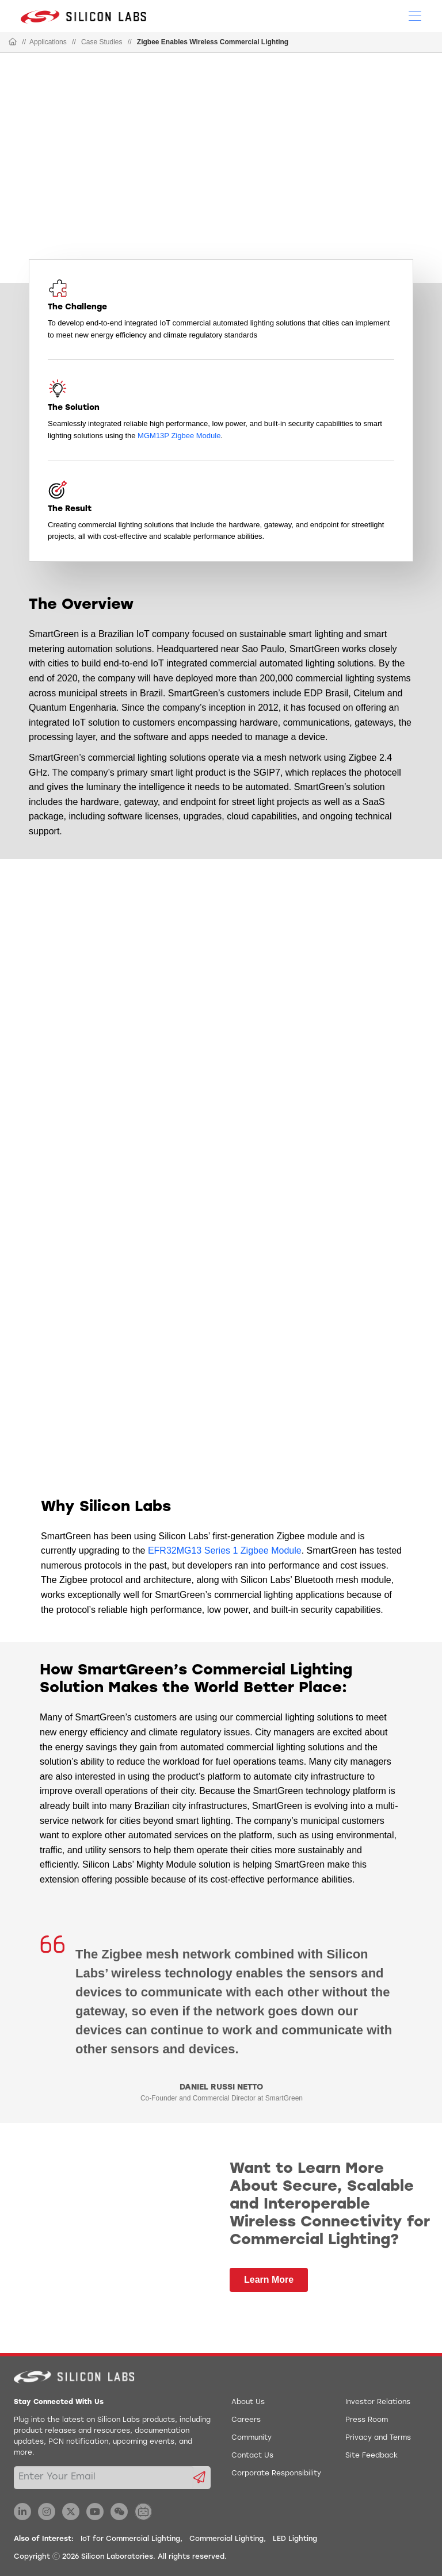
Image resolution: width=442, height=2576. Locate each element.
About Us (248, 2402)
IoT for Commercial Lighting (130, 2539)
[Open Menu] (415, 15)
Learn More (269, 2279)
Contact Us (252, 2455)
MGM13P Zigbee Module (179, 435)
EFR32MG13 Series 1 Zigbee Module (225, 1550)
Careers (246, 2420)
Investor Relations (377, 2402)
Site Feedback (371, 2455)
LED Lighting (295, 2539)
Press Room (366, 2420)
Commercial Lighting (226, 2539)
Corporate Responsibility (276, 2473)
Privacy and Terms (378, 2438)
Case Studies (101, 42)
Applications (48, 42)
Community (251, 2438)
